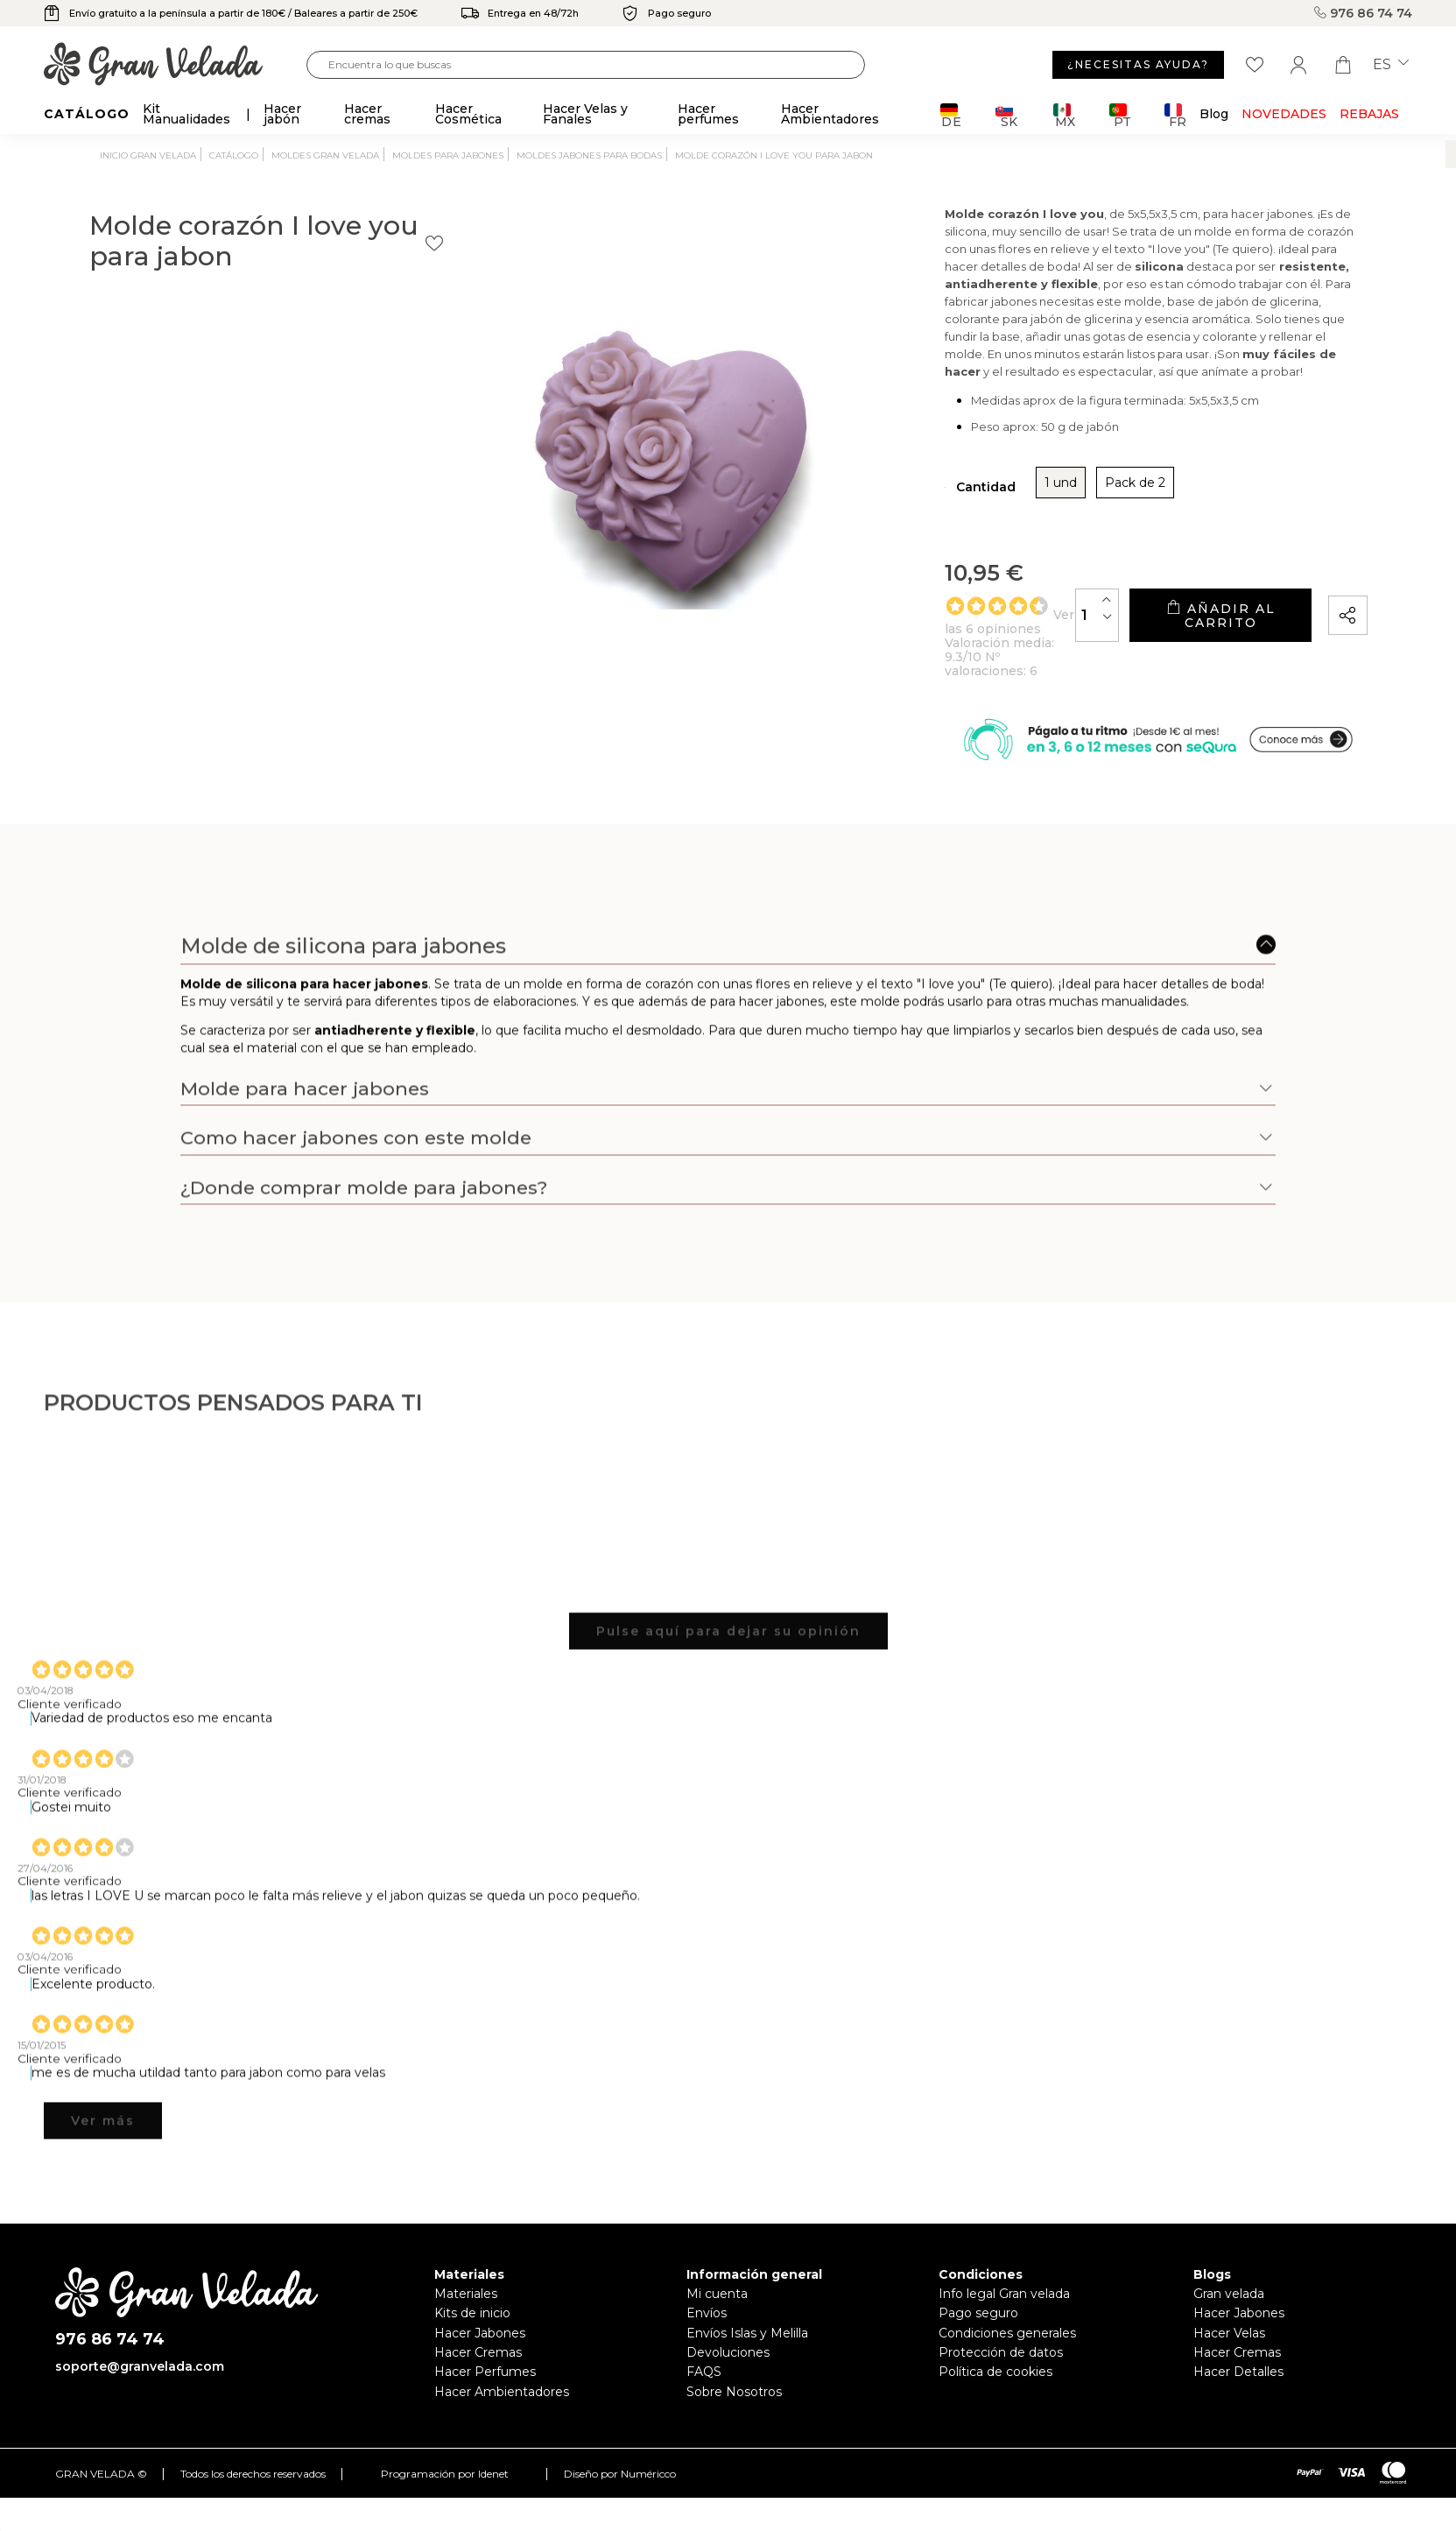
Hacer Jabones (479, 2349)
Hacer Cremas (478, 2368)
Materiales (465, 2309)
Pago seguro (978, 2329)
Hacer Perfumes (485, 2388)
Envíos (706, 2329)
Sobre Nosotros (734, 2407)
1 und (888, 496)
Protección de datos (1001, 2368)
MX (1064, 115)
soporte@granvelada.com (139, 2383)
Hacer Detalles (1238, 2388)
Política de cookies (995, 2388)
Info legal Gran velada (1004, 2309)
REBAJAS (1369, 114)
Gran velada (1228, 2309)
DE (951, 115)
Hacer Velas (1229, 2349)
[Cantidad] (984, 620)
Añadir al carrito (1163, 621)
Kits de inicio (472, 2329)
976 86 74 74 (1363, 13)
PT (1120, 115)
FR (1175, 115)
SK (1006, 115)
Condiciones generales (1007, 2349)
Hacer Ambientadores (501, 2407)
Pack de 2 (962, 496)
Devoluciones (728, 2368)
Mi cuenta (717, 2309)
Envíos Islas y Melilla (747, 2349)
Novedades (1283, 114)
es (1391, 65)
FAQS (703, 2388)
